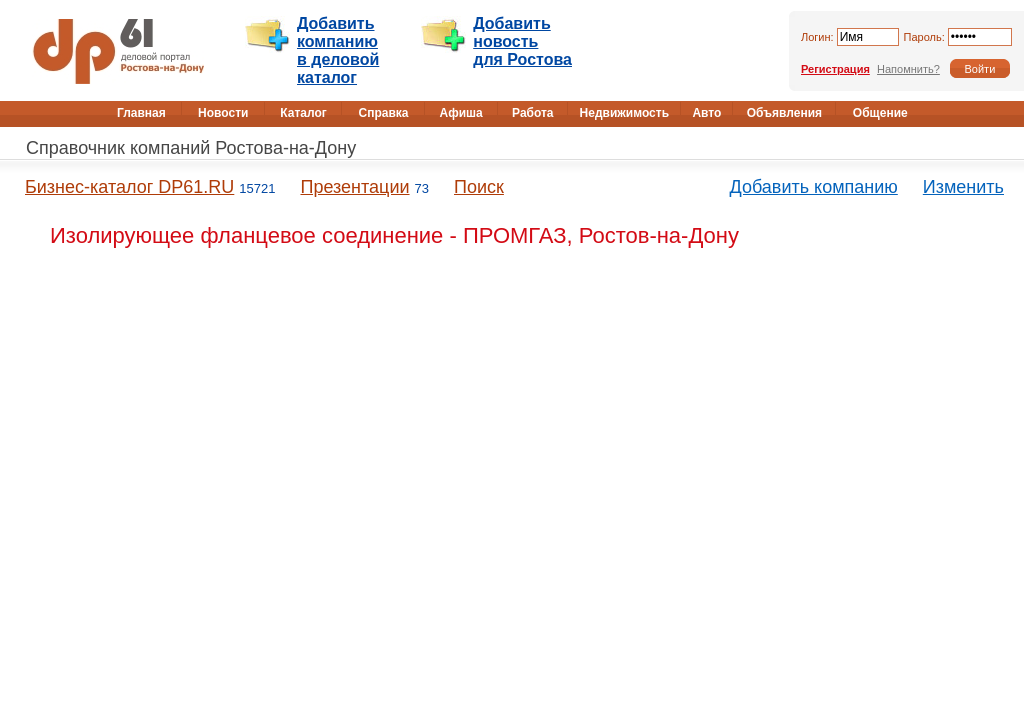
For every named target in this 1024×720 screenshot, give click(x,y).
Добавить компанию (814, 187)
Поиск (479, 187)
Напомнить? (908, 69)
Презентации (354, 187)
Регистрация (835, 69)
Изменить (963, 187)
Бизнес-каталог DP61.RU (129, 187)
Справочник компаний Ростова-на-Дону (191, 148)
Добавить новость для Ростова (522, 41)
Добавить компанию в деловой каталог (338, 50)
